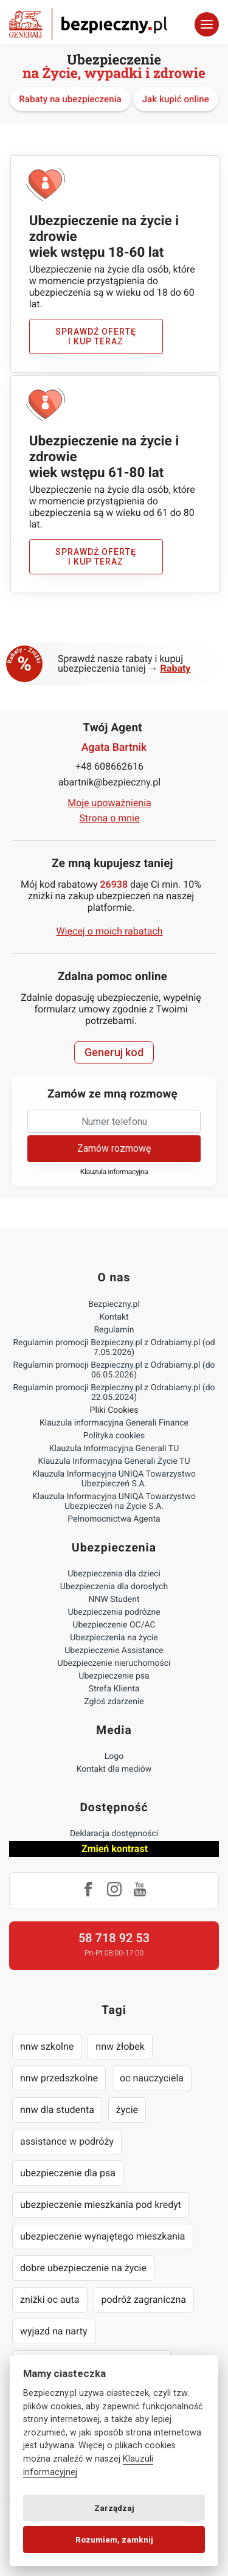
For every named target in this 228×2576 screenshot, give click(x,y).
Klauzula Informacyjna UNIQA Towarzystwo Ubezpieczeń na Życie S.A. (114, 1501)
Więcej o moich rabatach (109, 931)
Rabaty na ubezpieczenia (70, 99)
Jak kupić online (175, 99)
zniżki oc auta (50, 2299)
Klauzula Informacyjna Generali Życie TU (114, 1461)
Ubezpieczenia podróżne (113, 1612)
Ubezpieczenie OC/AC (113, 1625)
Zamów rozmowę (114, 1148)
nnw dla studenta (57, 2109)
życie (127, 2109)
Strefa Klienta (114, 1689)
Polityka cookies (114, 1436)
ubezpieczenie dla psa (68, 2173)
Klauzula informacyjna (114, 1172)
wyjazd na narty (54, 2331)
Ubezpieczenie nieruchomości (114, 1663)
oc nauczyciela (152, 2078)
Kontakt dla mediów (114, 1769)
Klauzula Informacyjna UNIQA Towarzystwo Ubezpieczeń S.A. (114, 1479)
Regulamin (114, 1330)
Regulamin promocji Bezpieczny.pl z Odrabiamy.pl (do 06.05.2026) (114, 1370)
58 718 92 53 (114, 1937)
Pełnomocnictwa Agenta (113, 1519)
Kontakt (113, 1317)
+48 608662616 (109, 766)
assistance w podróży (67, 2141)
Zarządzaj (114, 2508)
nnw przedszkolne (59, 2078)
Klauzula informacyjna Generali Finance (114, 1423)
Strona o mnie (110, 818)
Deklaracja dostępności (114, 1834)
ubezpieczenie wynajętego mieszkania (102, 2236)
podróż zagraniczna (144, 2299)
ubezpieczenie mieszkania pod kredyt (100, 2204)
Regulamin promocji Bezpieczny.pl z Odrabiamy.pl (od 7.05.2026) (114, 1347)
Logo (114, 1756)
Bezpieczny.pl (114, 1304)
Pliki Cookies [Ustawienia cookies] (114, 1410)
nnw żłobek (120, 2046)
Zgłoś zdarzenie (114, 1702)
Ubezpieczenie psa (113, 1676)
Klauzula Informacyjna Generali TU (114, 1448)
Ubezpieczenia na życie (113, 1638)
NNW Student (113, 1599)
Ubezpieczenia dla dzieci (114, 1574)
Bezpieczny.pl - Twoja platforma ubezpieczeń (88, 24)
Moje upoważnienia (109, 803)
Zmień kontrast (114, 1848)
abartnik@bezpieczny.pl (109, 782)
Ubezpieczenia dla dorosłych (114, 1587)
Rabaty (176, 668)
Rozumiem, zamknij (114, 2539)
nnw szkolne (47, 2046)
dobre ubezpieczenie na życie (83, 2268)
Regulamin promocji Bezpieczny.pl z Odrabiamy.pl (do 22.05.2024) (114, 1392)
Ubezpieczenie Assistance (114, 1650)
